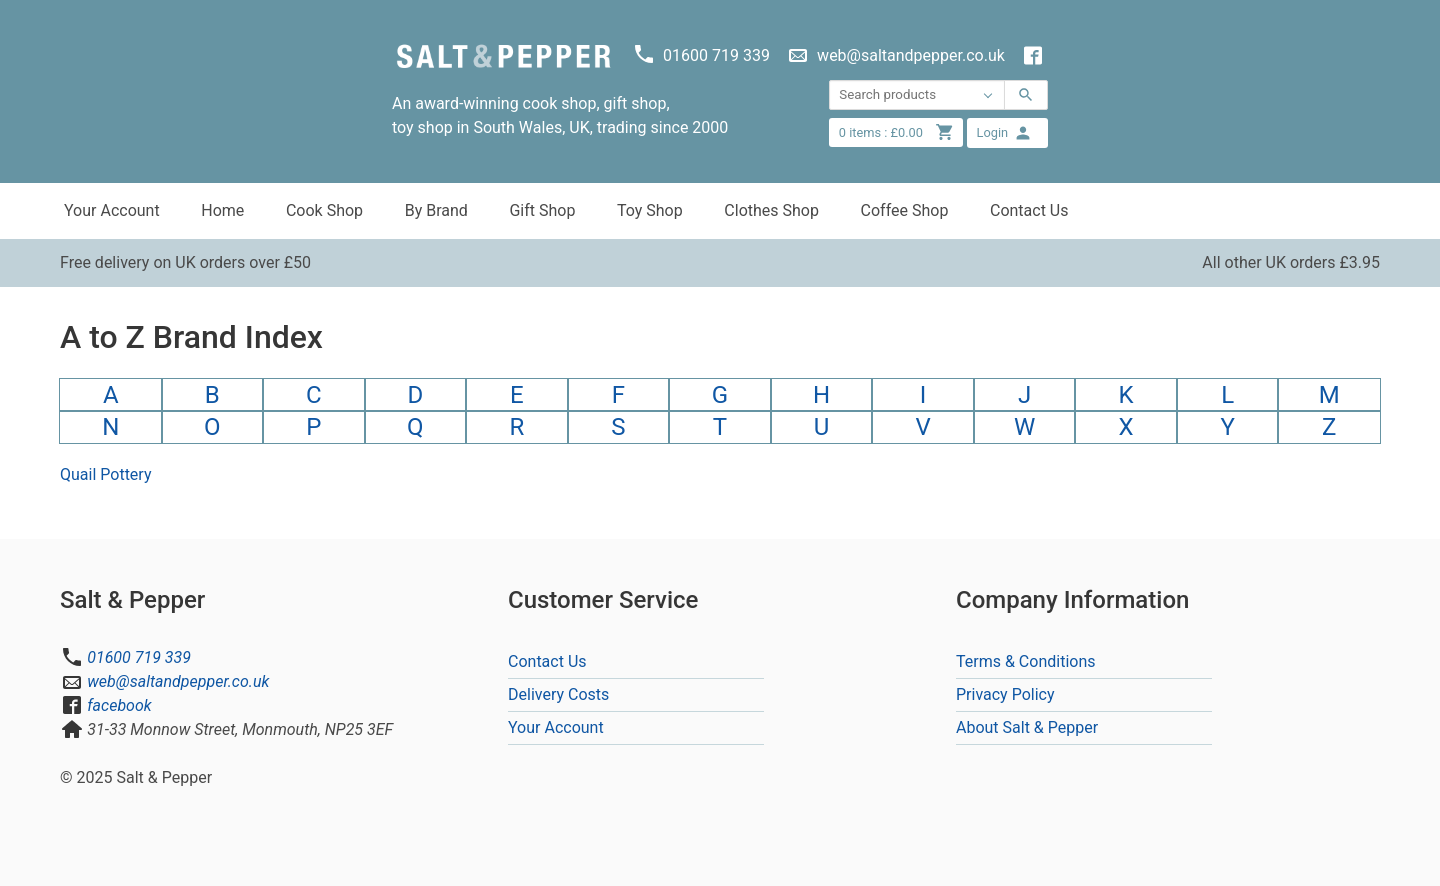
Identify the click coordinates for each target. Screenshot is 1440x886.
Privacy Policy (1005, 694)
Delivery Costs (558, 694)
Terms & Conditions (1026, 661)
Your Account (112, 210)
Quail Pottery (105, 474)
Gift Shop (542, 210)
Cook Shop (324, 210)
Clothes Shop (771, 210)
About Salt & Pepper (1027, 727)
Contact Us (1029, 210)
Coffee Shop (905, 210)
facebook (119, 705)
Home (222, 210)
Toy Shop (650, 210)
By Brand (436, 210)
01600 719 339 (139, 657)
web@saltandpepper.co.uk (178, 681)
